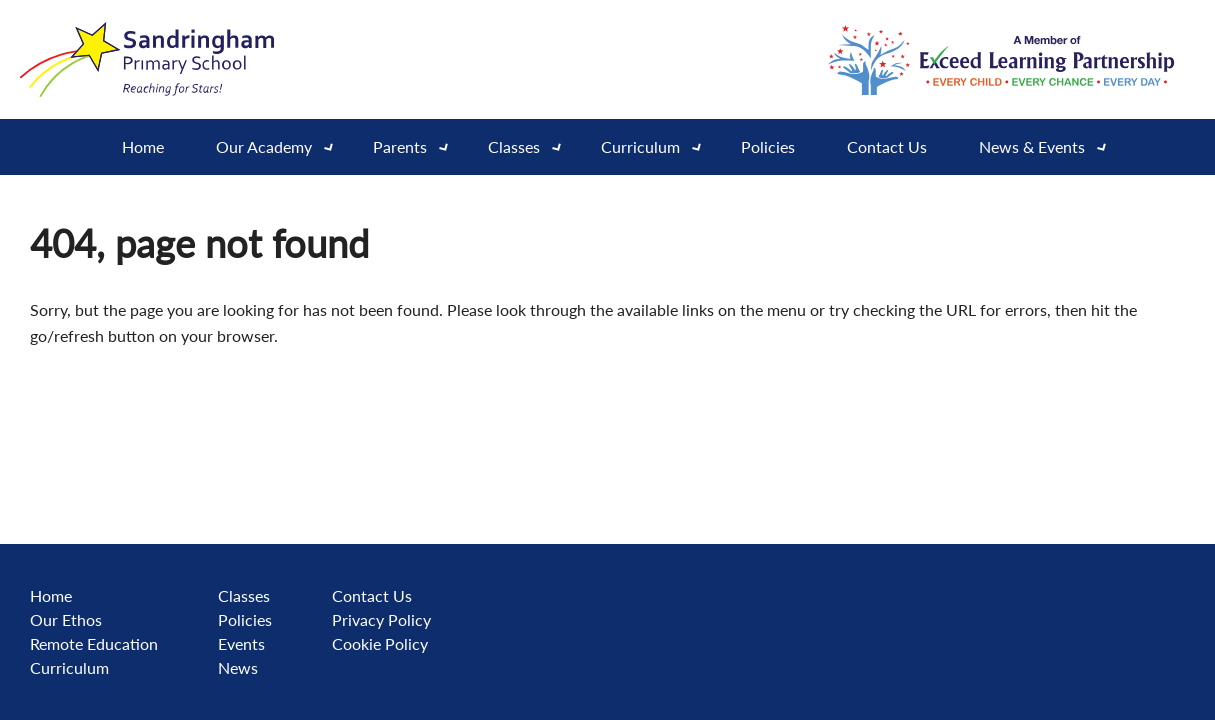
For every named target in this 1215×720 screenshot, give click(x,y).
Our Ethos (66, 619)
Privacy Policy (381, 619)
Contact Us (887, 146)
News (238, 667)
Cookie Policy (380, 643)
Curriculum (658, 147)
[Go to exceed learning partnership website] (1001, 60)
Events (241, 643)
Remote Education (94, 643)
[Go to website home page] (150, 59)
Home (143, 146)
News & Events (1049, 147)
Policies (768, 146)
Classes (244, 595)
